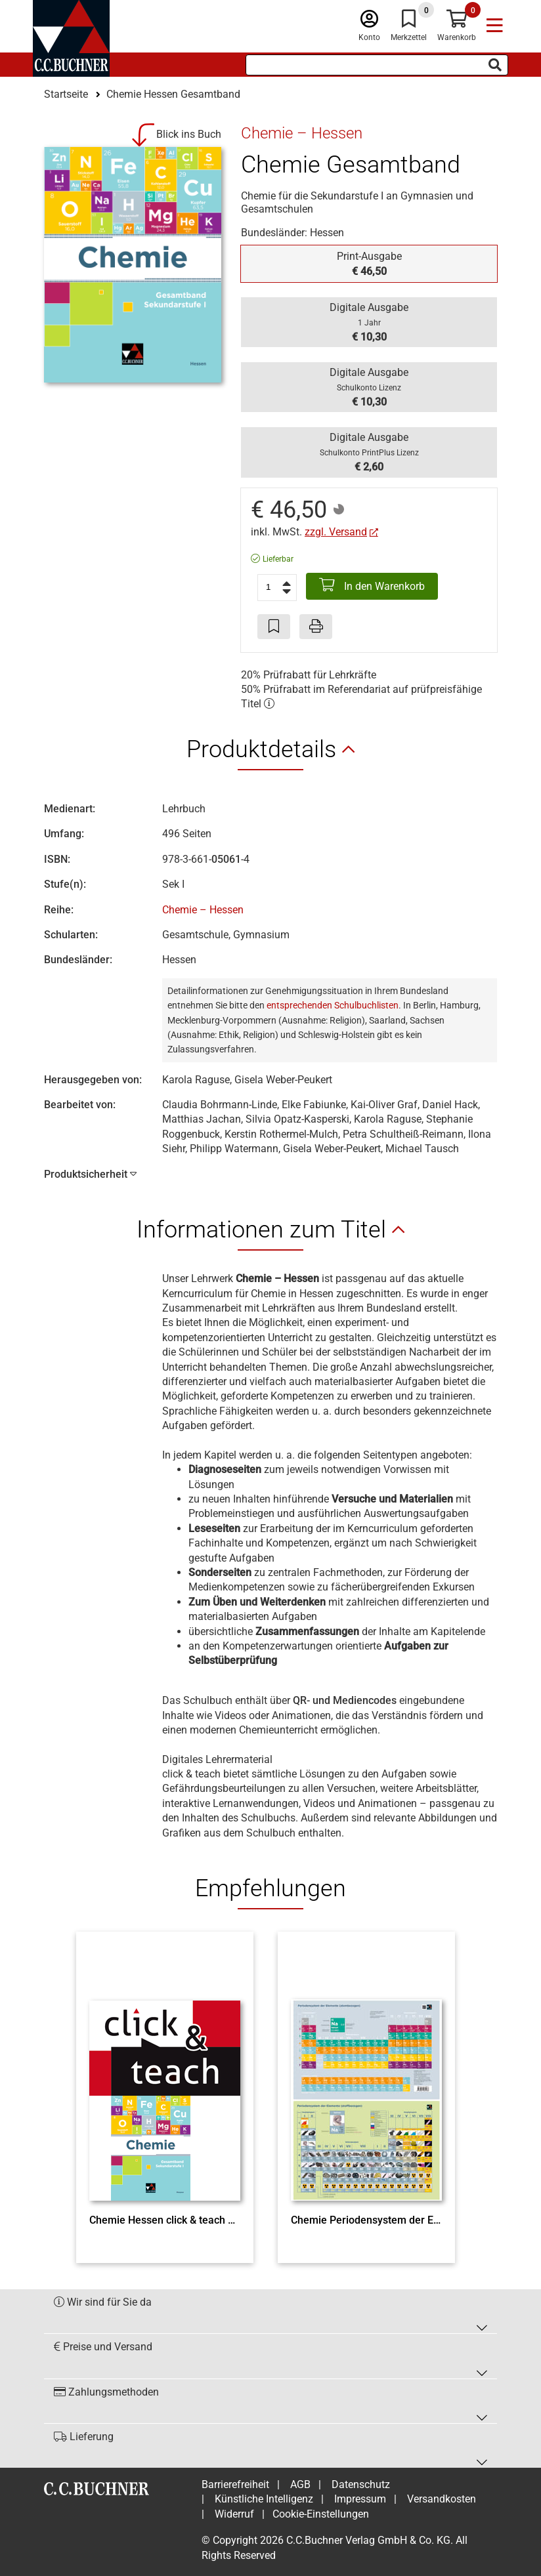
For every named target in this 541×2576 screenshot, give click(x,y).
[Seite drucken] (315, 626)
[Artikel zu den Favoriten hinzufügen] (273, 626)
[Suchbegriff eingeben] (377, 64)
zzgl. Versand (336, 532)
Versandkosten (441, 2499)
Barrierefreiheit (235, 2484)
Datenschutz (361, 2484)
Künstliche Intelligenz (264, 2499)
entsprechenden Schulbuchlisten (333, 1005)
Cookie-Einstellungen (320, 2514)
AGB (300, 2484)
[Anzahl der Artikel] (277, 587)
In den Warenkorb (372, 585)
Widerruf (234, 2514)
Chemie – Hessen (203, 910)
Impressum (360, 2499)
